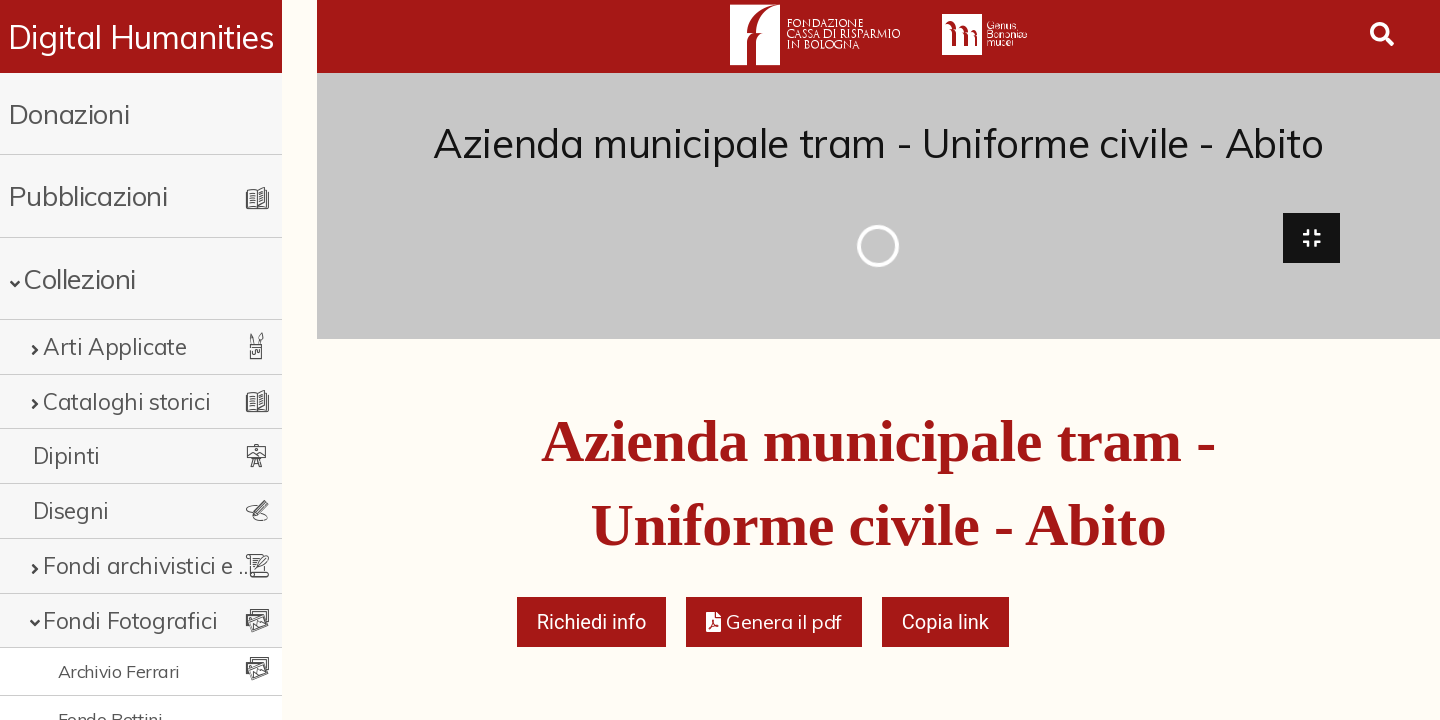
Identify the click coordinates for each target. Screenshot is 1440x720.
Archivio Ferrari (119, 671)
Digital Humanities (158, 37)
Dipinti (66, 455)
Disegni (71, 510)
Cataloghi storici (126, 401)
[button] (773, 626)
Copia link (945, 626)
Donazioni (69, 113)
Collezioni (79, 278)
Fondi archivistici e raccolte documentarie (165, 565)
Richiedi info (592, 626)
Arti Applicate (114, 346)
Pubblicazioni (88, 195)
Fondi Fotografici (130, 620)
